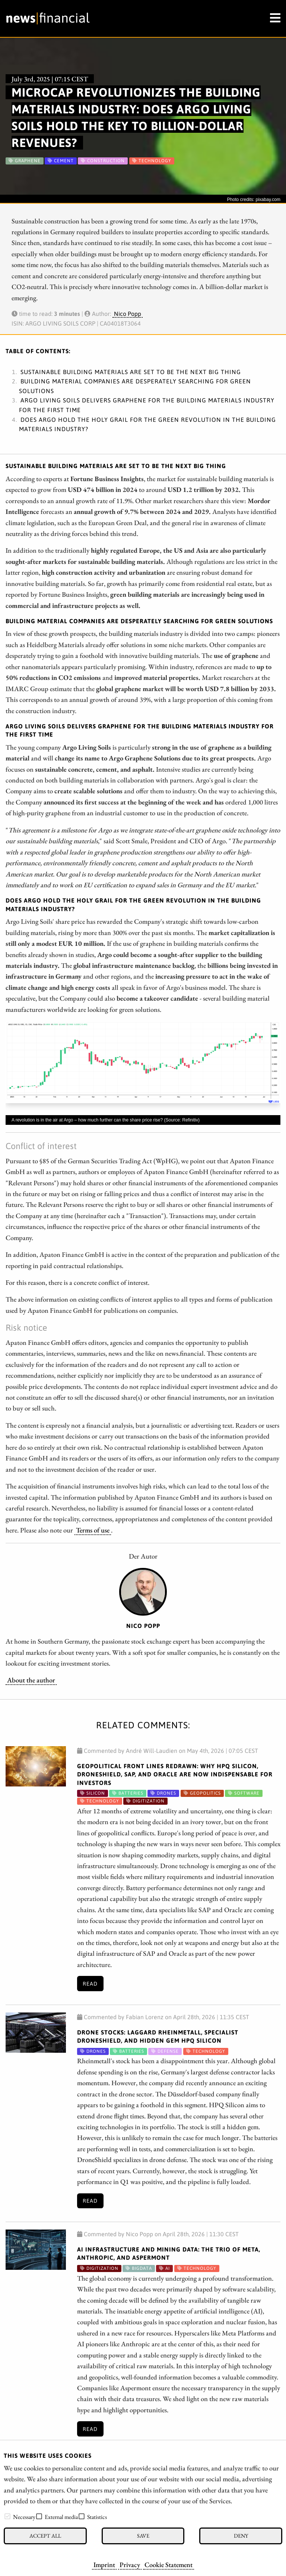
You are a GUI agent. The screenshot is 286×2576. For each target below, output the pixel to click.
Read (90, 1984)
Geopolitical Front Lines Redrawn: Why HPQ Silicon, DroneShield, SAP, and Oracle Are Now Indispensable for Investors (175, 1774)
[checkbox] (7, 2516)
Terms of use (92, 1529)
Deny (241, 2535)
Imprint (104, 2564)
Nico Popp (127, 313)
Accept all (45, 2535)
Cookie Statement (168, 2564)
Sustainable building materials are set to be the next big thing (130, 371)
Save (143, 2535)
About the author (31, 1679)
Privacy (130, 2564)
